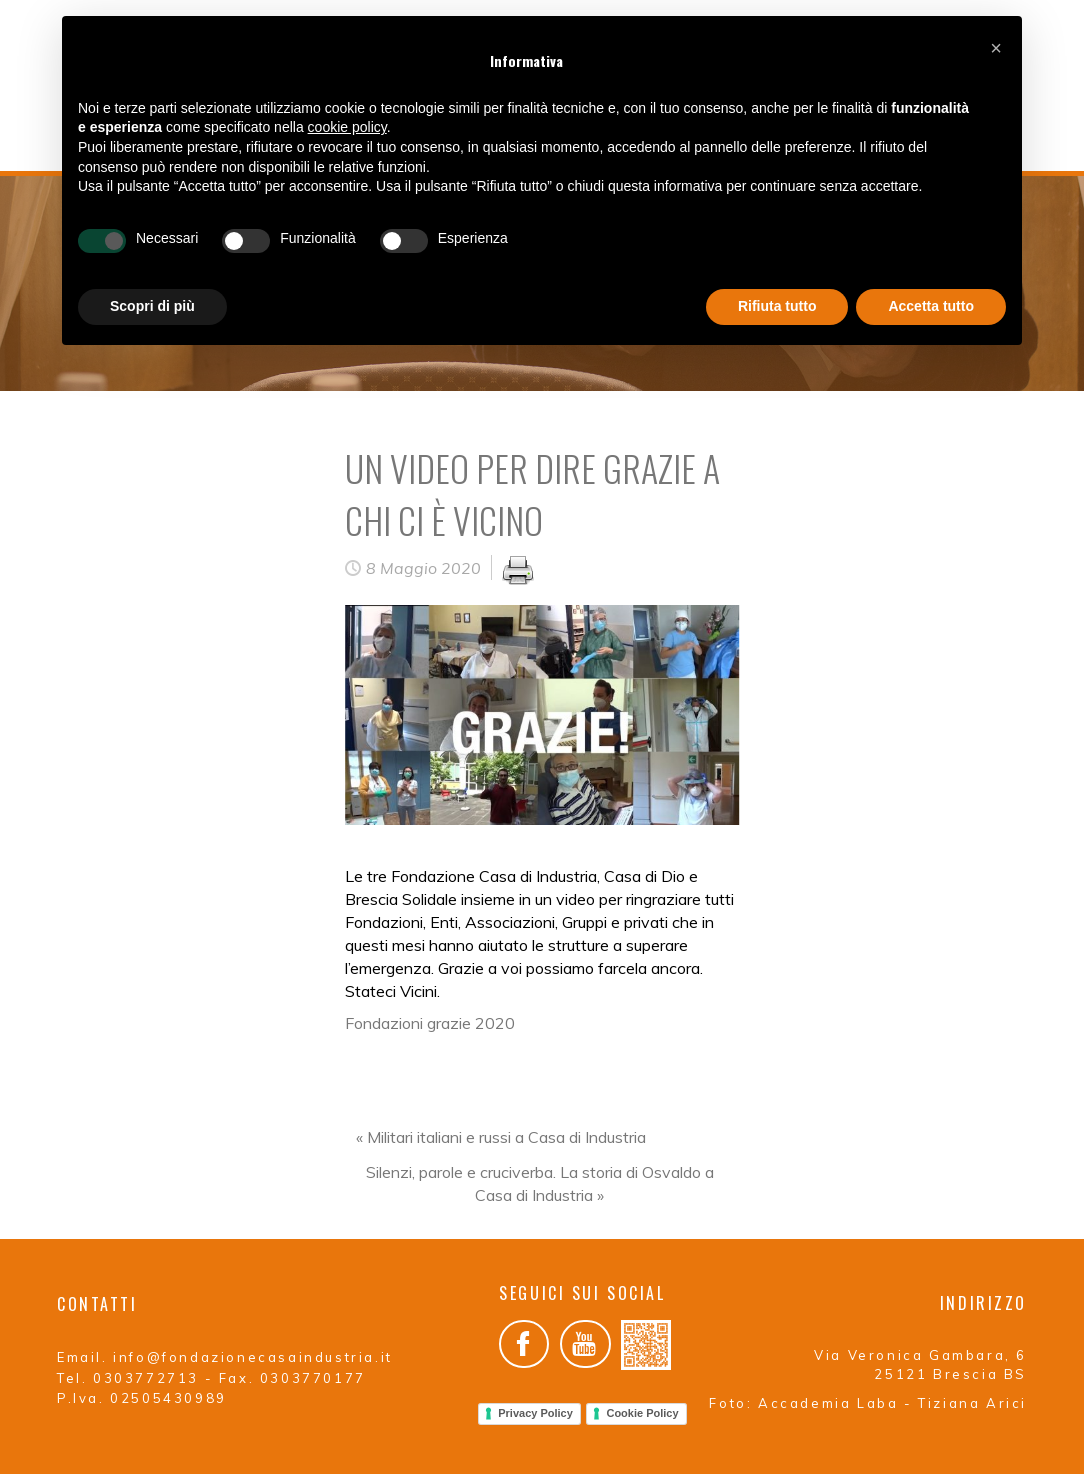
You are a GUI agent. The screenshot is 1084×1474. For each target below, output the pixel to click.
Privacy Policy (535, 1413)
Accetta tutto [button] (931, 306)
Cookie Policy (642, 1413)
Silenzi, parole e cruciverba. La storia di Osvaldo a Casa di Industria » (540, 1183)
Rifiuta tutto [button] (777, 306)
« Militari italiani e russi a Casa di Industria (501, 1137)
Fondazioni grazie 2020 (430, 1023)
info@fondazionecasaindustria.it (253, 1357)
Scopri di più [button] (152, 306)
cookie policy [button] (347, 127)
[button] (996, 48)
